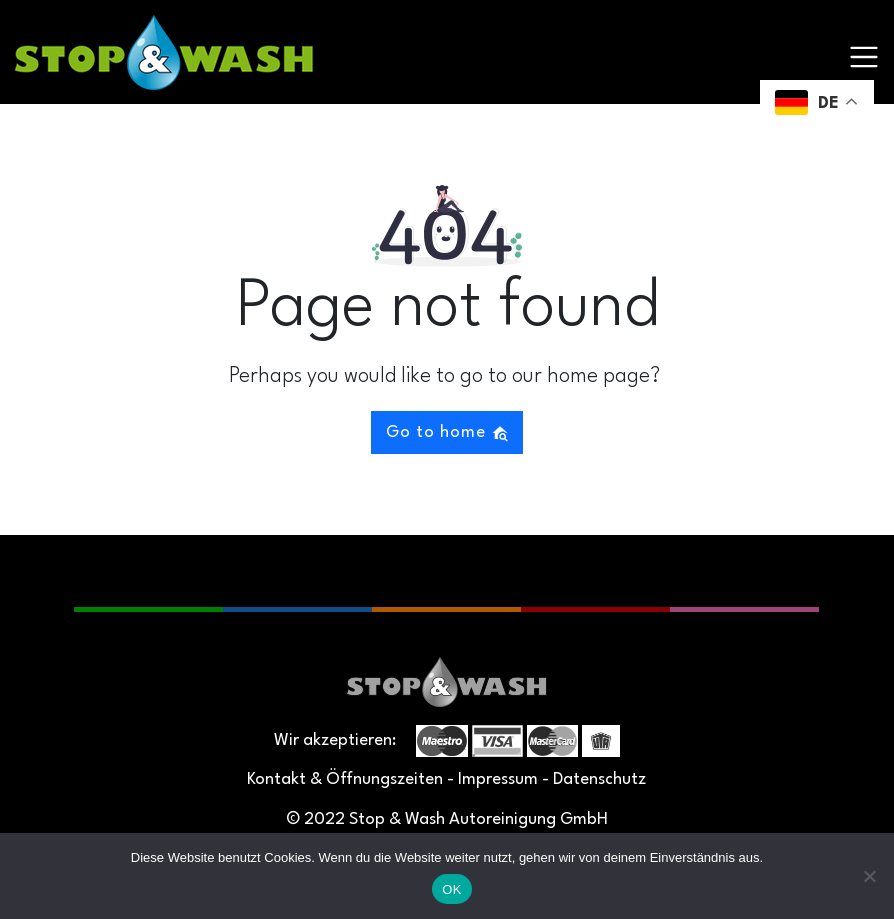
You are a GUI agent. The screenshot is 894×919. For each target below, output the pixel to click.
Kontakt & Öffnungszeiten (345, 779)
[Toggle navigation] (864, 57)
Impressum (498, 779)
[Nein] (869, 876)
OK (451, 889)
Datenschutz (599, 779)
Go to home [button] (447, 433)
